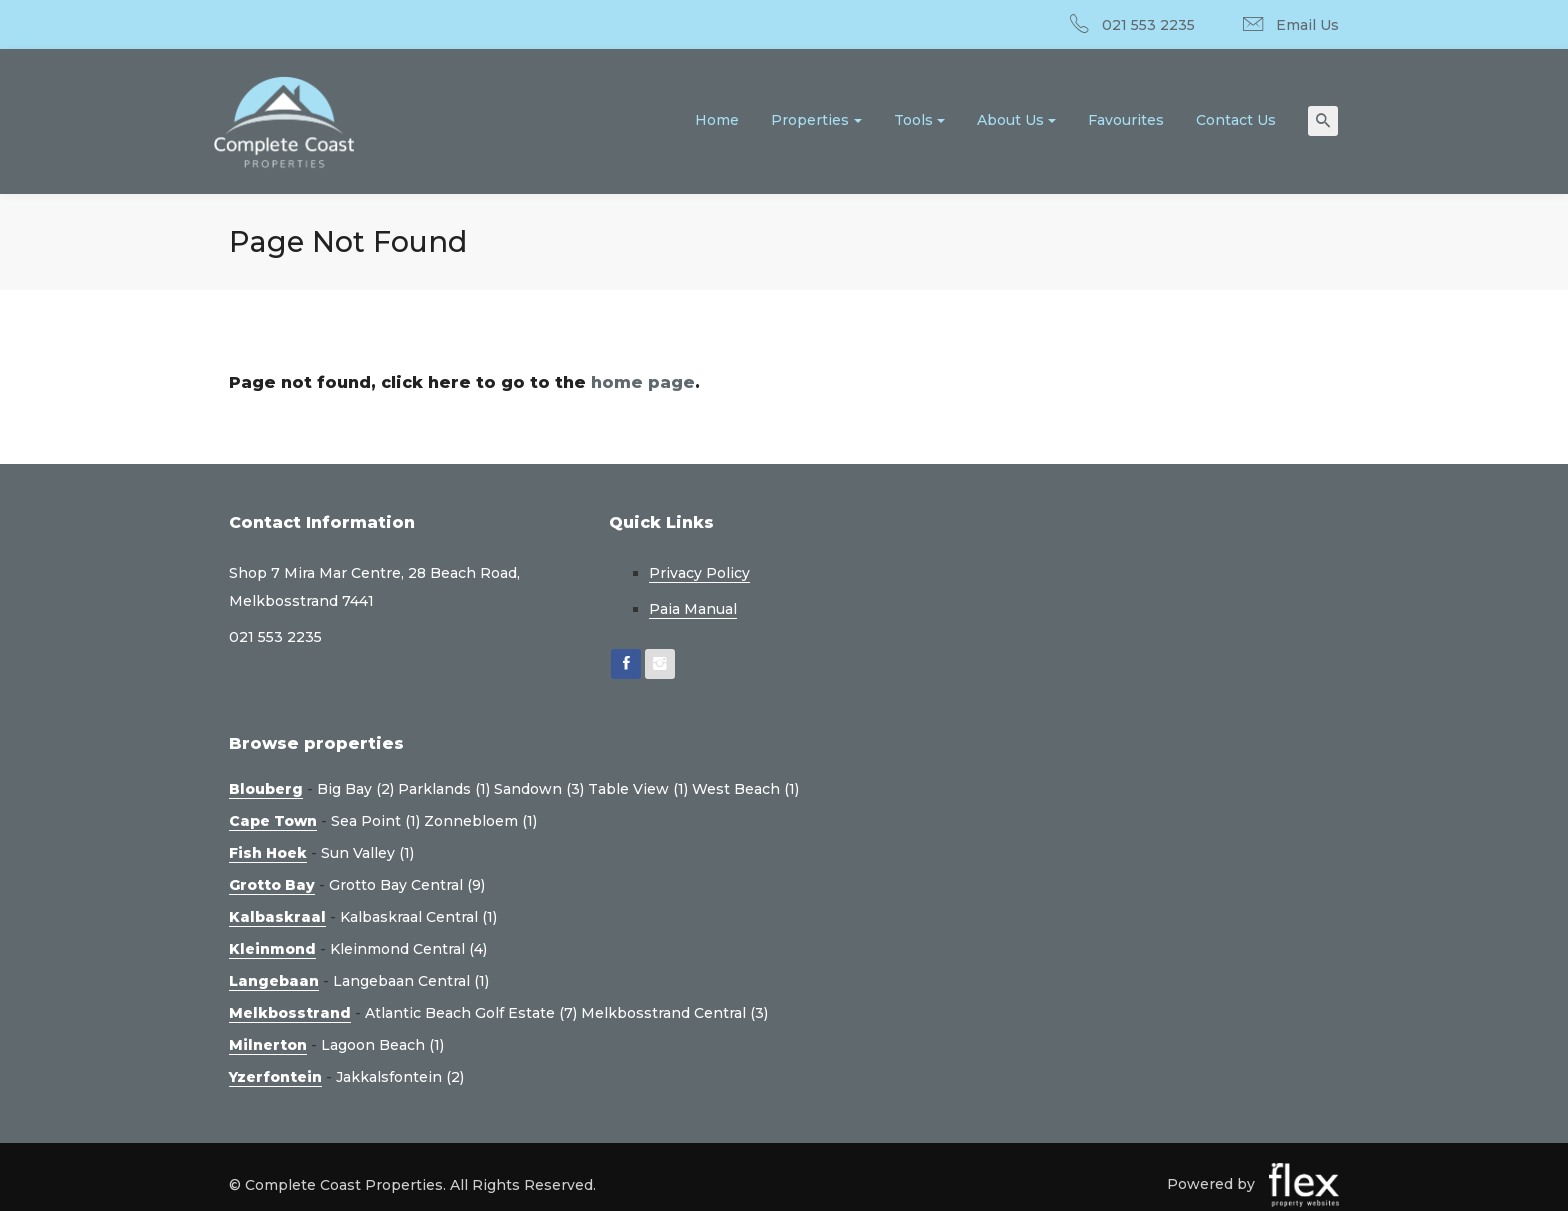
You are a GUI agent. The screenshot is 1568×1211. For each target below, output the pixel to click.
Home (717, 120)
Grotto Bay (272, 885)
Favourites (1126, 120)
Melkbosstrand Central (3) (674, 1013)
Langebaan (274, 981)
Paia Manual (693, 609)
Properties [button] (810, 120)
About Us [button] (1010, 120)
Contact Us (1236, 120)
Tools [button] (913, 120)
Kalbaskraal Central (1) (418, 917)
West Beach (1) (745, 789)
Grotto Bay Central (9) (407, 885)
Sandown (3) (539, 789)
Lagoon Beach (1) (382, 1045)
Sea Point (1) (375, 821)
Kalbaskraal (277, 917)
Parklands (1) (444, 789)
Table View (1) (638, 789)
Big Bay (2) (355, 789)
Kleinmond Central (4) (408, 949)
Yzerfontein (275, 1077)
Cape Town (273, 821)
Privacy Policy (699, 573)
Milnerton (268, 1045)
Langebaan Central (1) (411, 981)
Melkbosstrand (290, 1013)
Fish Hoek (268, 853)
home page (643, 382)
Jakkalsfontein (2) (400, 1077)
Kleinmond (272, 949)
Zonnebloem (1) (480, 821)
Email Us (1307, 25)
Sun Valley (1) (367, 853)
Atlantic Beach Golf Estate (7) (471, 1013)
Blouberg (266, 789)
